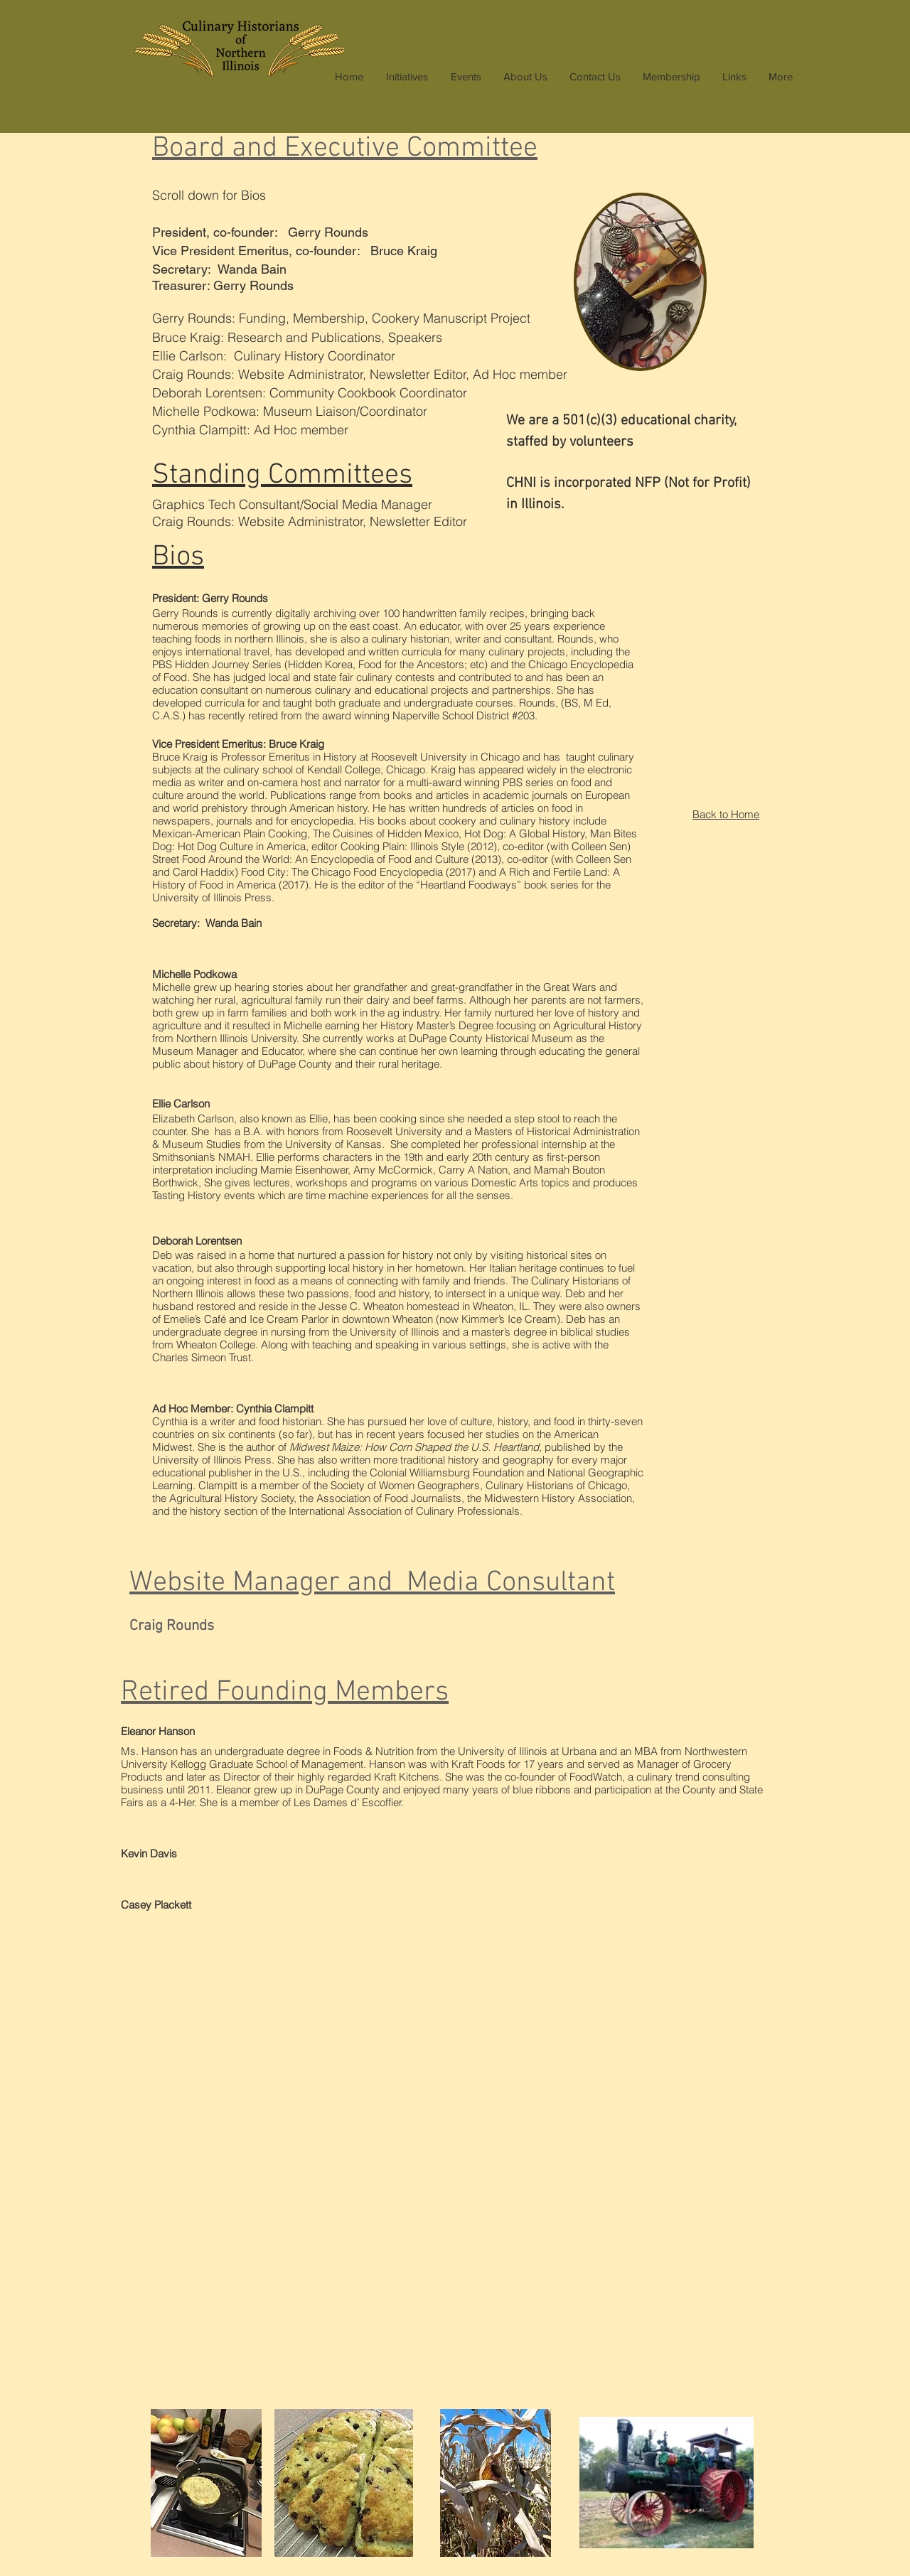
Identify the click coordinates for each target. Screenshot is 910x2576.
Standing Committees (282, 475)
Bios (178, 557)
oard (344, 149)
